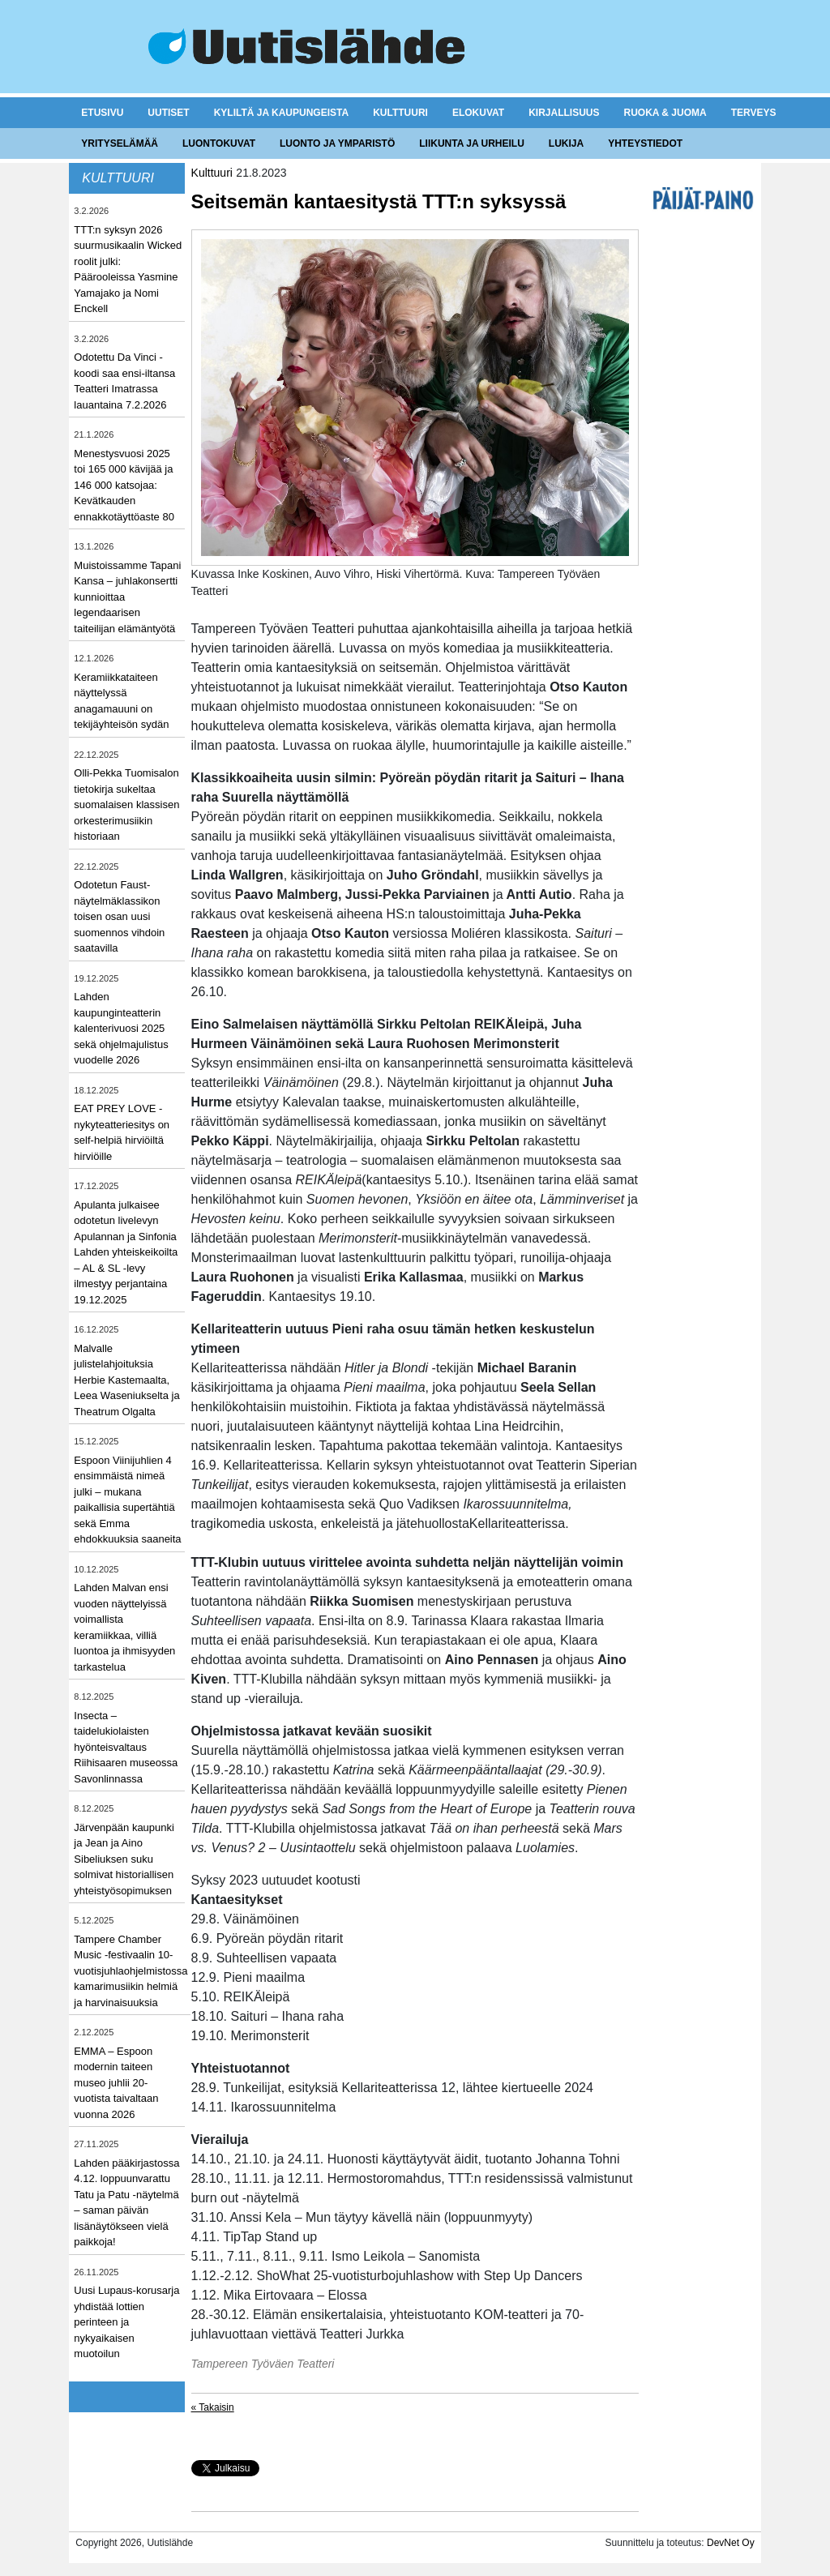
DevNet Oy (731, 2542)
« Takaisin (212, 2407)
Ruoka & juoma (664, 112)
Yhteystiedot (645, 143)
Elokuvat (478, 112)
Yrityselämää (119, 143)
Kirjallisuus (563, 112)
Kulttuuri (400, 112)
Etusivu (102, 112)
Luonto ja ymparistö (337, 143)
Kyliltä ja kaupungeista (281, 112)
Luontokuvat (218, 143)
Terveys (754, 112)
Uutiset (168, 112)
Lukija (566, 143)
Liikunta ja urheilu (471, 143)
